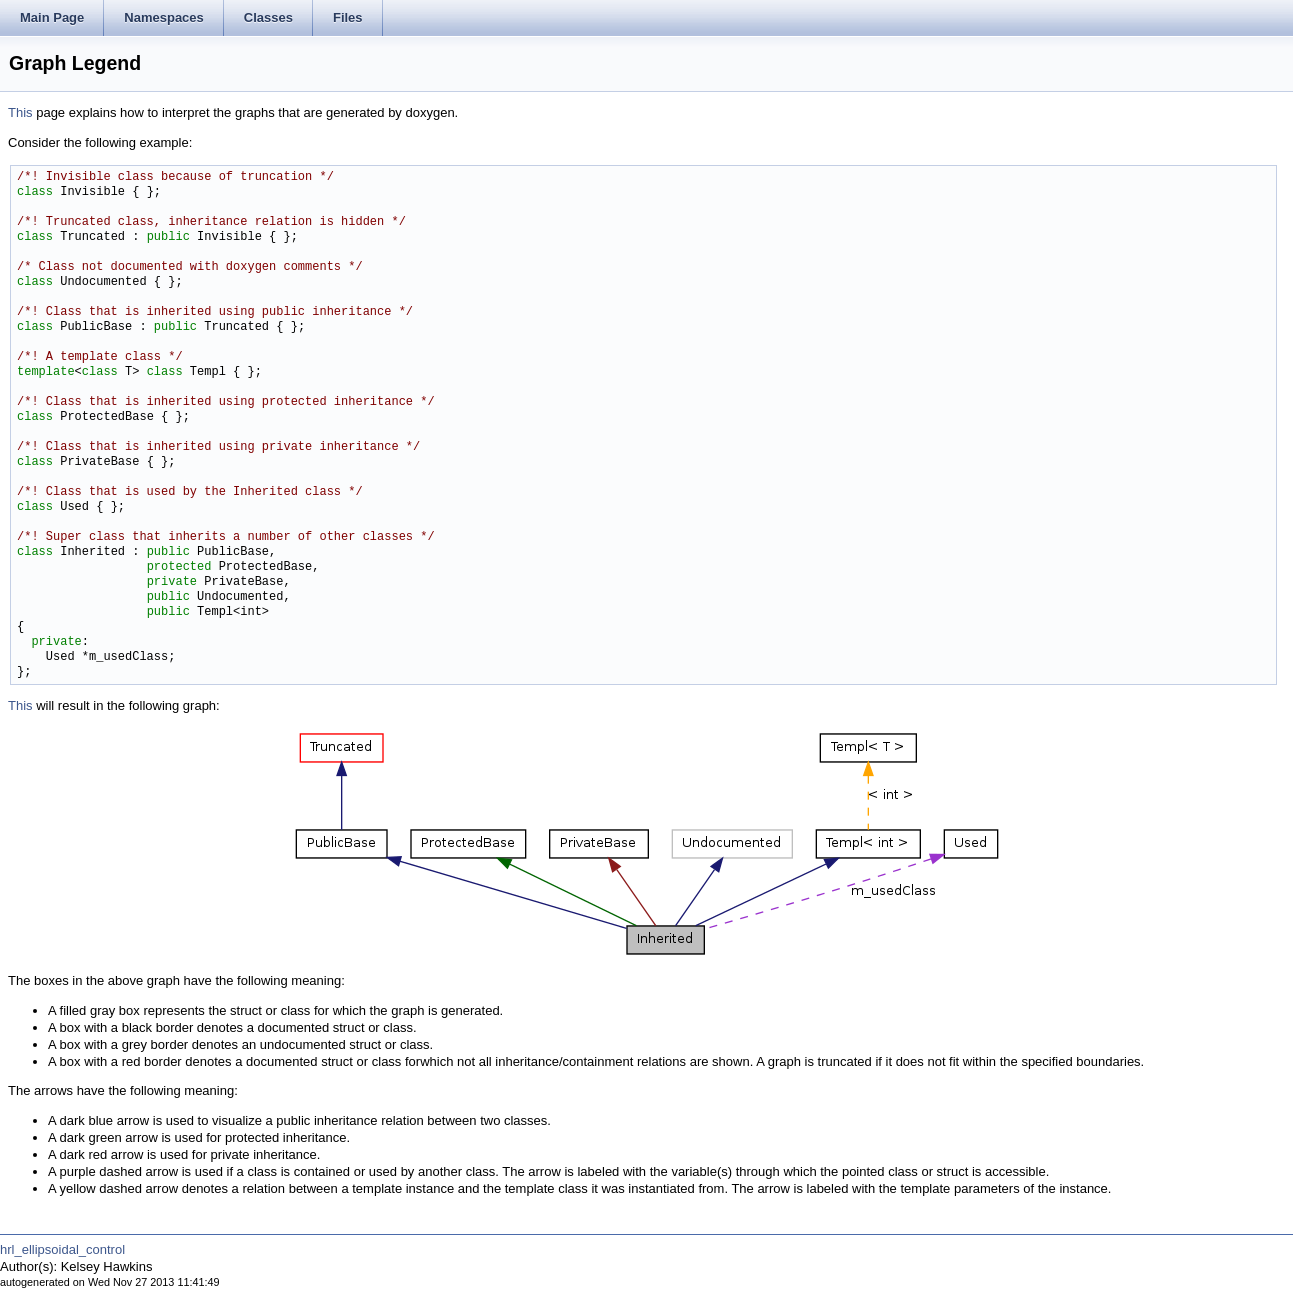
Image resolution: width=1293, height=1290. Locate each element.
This (20, 112)
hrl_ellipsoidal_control (62, 1249)
